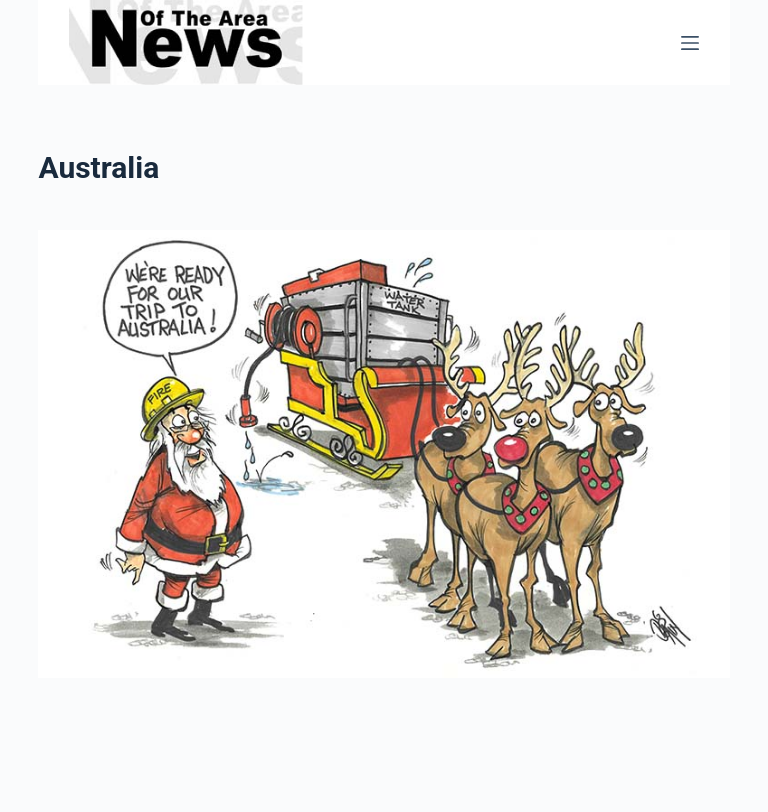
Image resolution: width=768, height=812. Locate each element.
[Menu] (690, 43)
